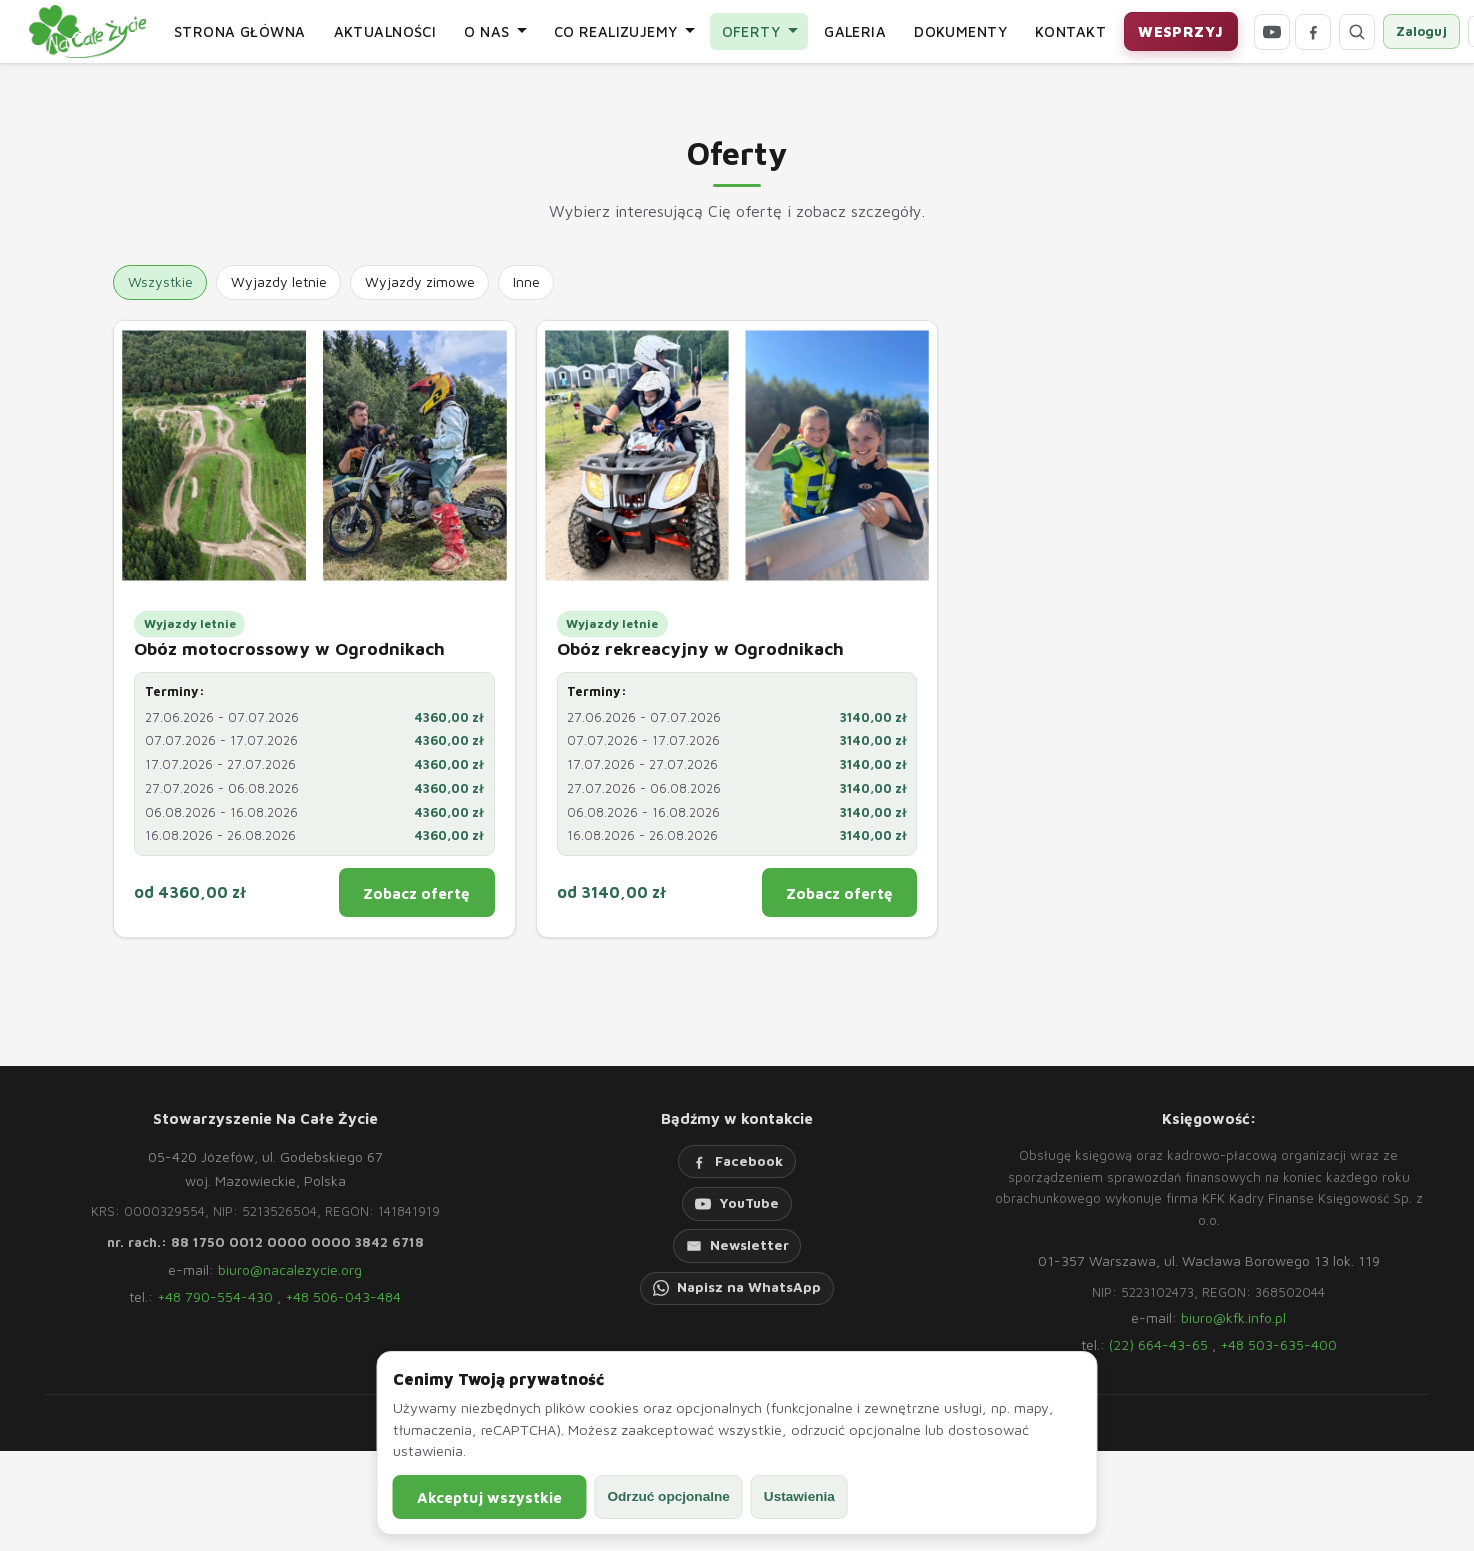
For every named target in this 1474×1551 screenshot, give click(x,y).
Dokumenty (960, 31)
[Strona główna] (87, 31)
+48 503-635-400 (1278, 1344)
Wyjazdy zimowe (420, 281)
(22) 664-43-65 (1158, 1344)
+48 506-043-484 (343, 1296)
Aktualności (385, 31)
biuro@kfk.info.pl (1233, 1317)
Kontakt (1070, 31)
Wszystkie (160, 281)
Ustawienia (799, 1496)
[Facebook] (1313, 32)
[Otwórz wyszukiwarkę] (1357, 32)
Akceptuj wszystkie (489, 1497)
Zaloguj (1421, 31)
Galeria (855, 31)
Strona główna (240, 31)
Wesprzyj (1180, 31)
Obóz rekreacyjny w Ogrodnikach (700, 648)
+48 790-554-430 (215, 1296)
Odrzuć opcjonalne (668, 1496)
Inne (526, 281)
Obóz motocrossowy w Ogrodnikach (289, 648)
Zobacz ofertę (416, 893)
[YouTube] (1272, 32)
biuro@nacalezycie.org (290, 1269)
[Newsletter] (737, 1245)
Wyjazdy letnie (279, 281)
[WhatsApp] (736, 1288)
